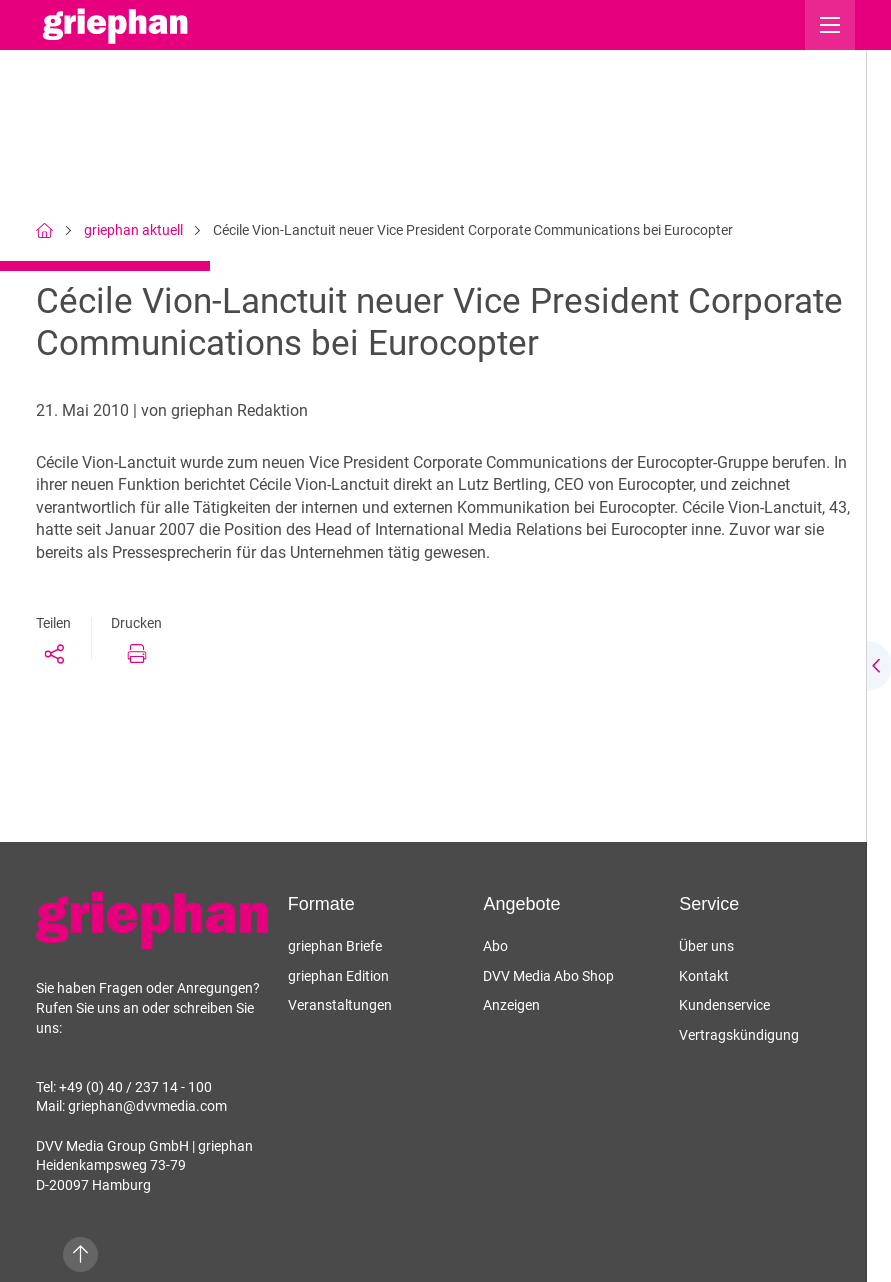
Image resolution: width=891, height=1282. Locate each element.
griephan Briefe (335, 946)
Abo (495, 946)
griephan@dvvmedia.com (147, 1106)
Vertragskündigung (739, 1035)
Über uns (706, 946)
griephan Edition (338, 976)
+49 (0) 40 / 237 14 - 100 (135, 1087)
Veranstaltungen (340, 1005)
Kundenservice (724, 1005)
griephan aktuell (133, 230)
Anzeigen (511, 1005)
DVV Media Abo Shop (548, 976)
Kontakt (704, 976)
